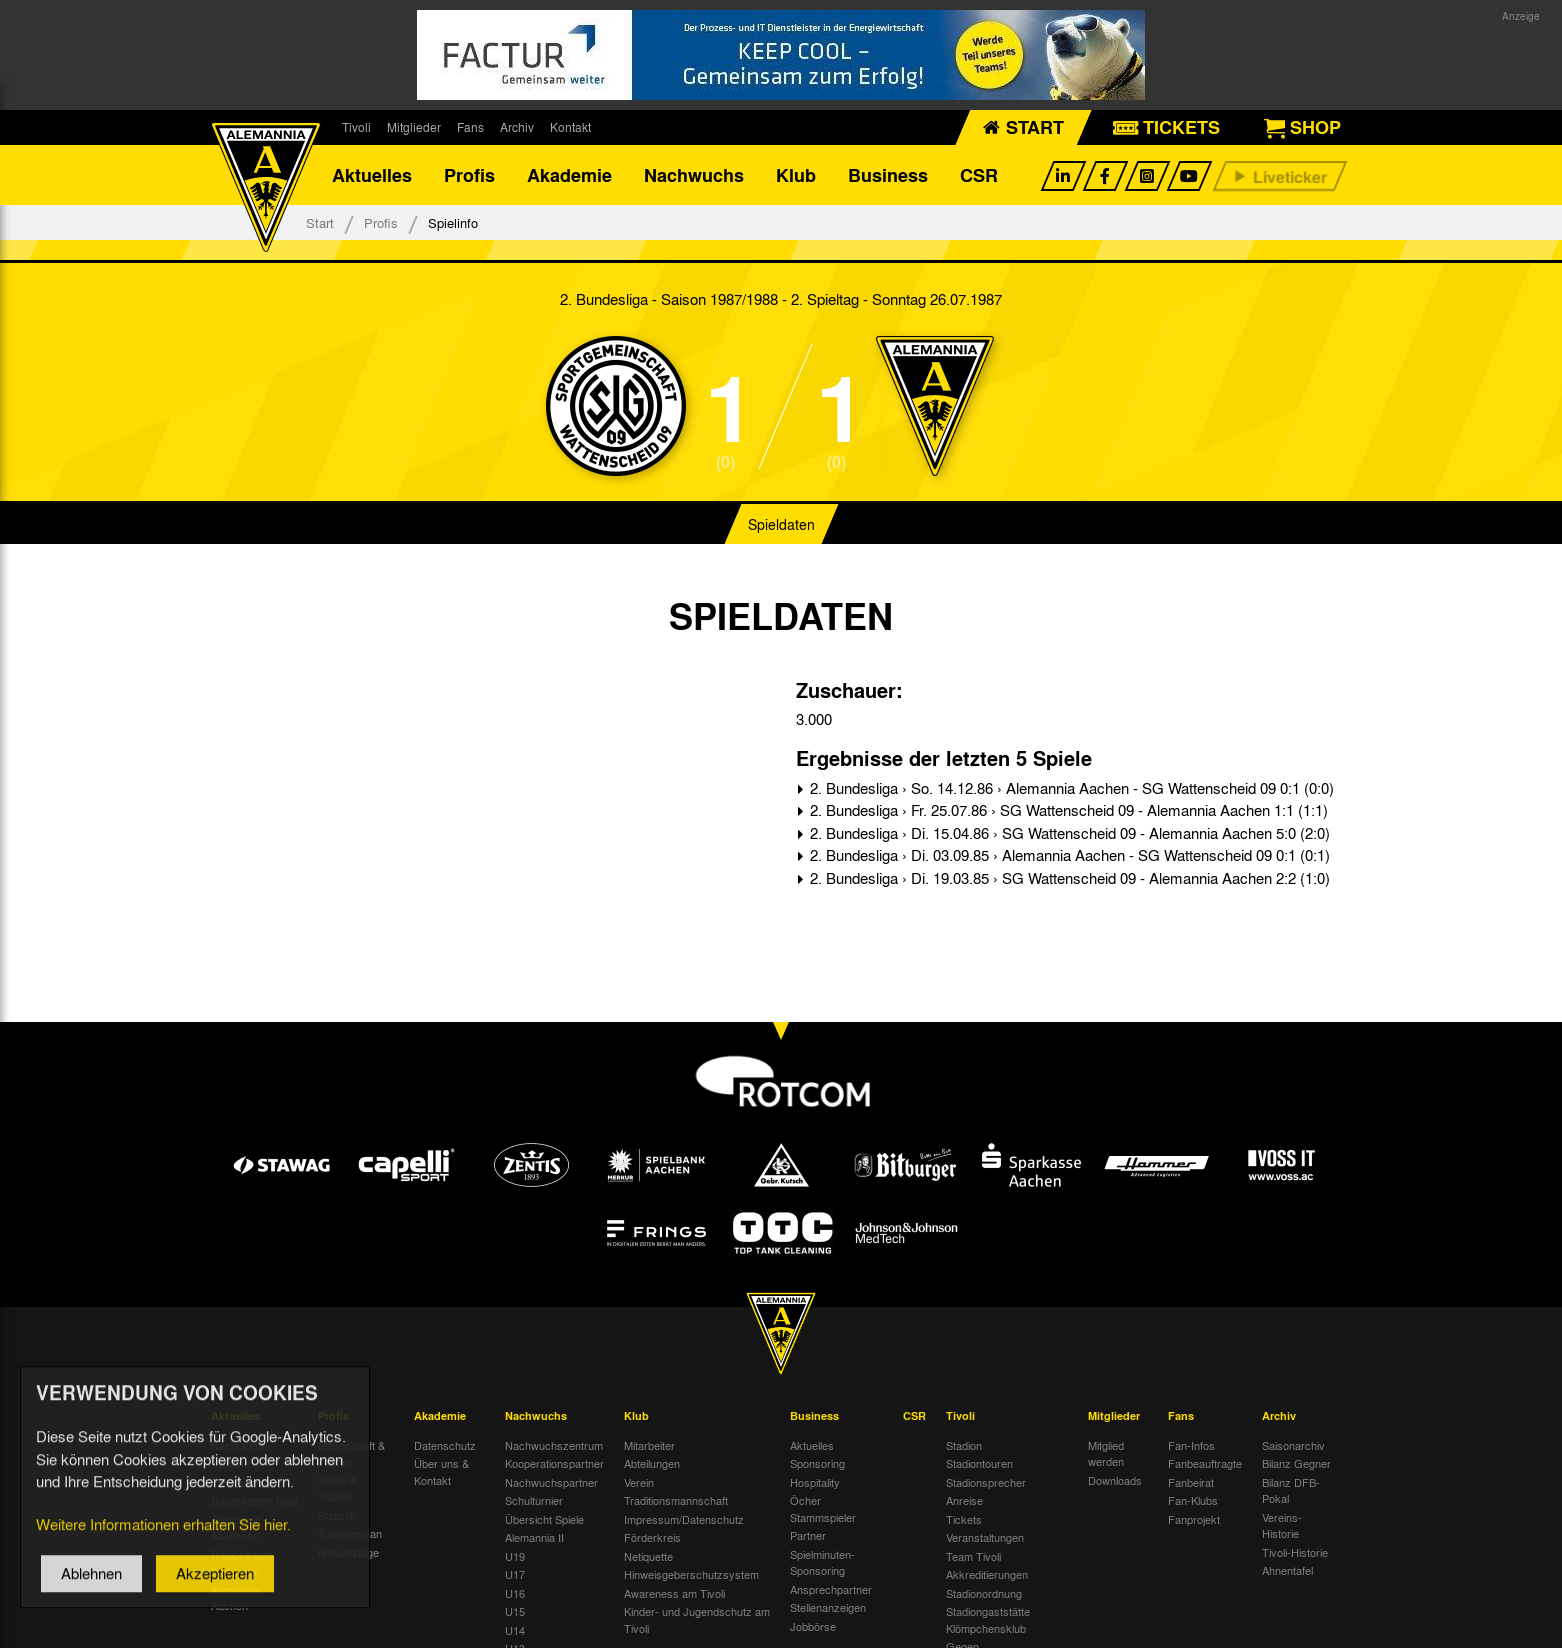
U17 (515, 1574)
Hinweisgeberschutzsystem (691, 1574)
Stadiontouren (979, 1463)
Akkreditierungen (987, 1574)
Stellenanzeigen (828, 1607)
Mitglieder (414, 127)
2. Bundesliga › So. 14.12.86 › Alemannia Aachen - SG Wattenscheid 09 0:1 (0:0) (1070, 788)
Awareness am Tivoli (674, 1593)
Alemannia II (534, 1537)
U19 (515, 1556)
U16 (515, 1593)
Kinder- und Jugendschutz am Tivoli (697, 1619)
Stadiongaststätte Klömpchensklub (988, 1619)
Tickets (964, 1519)
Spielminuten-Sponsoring (822, 1562)
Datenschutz (445, 1445)
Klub (796, 175)
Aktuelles (372, 175)
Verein (639, 1482)
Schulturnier (534, 1500)
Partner (808, 1535)
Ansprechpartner (831, 1589)
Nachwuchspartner (551, 1482)
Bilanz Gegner (1296, 1463)
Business (888, 175)
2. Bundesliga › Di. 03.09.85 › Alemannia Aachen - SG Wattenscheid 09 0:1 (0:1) (1068, 855)
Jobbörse (813, 1626)
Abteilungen (652, 1463)
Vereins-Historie (1282, 1525)
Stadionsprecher (986, 1482)
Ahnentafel (1287, 1570)
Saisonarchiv (1293, 1445)
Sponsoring (817, 1463)
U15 (515, 1611)
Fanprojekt (1194, 1519)
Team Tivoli (973, 1556)
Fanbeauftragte (1205, 1463)
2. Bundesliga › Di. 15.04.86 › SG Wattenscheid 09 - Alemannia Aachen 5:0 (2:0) (1068, 833)
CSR (979, 175)
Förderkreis (652, 1537)
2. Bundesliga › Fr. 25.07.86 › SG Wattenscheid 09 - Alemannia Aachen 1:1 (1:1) (1067, 810)
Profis (469, 175)
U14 (515, 1630)
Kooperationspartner (554, 1463)
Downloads (1115, 1480)
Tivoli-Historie (1295, 1552)
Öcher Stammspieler (823, 1508)
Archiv (517, 127)
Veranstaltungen (985, 1537)
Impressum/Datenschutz (684, 1519)
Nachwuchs (694, 175)
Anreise (964, 1500)
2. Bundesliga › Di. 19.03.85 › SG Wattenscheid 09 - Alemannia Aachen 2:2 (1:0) (1068, 878)
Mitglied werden (1106, 1453)
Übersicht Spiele (544, 1519)
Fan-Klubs (1193, 1500)
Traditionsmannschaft (676, 1500)
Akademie (569, 175)
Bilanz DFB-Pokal (1291, 1490)
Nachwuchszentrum (554, 1445)
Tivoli (356, 127)
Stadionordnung (984, 1593)
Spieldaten (781, 524)
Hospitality (815, 1482)
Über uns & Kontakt (441, 1471)
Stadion (964, 1445)
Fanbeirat (1191, 1482)
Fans (470, 127)
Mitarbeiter (649, 1445)
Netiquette (648, 1556)
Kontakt (570, 127)
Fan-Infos (1191, 1445)
